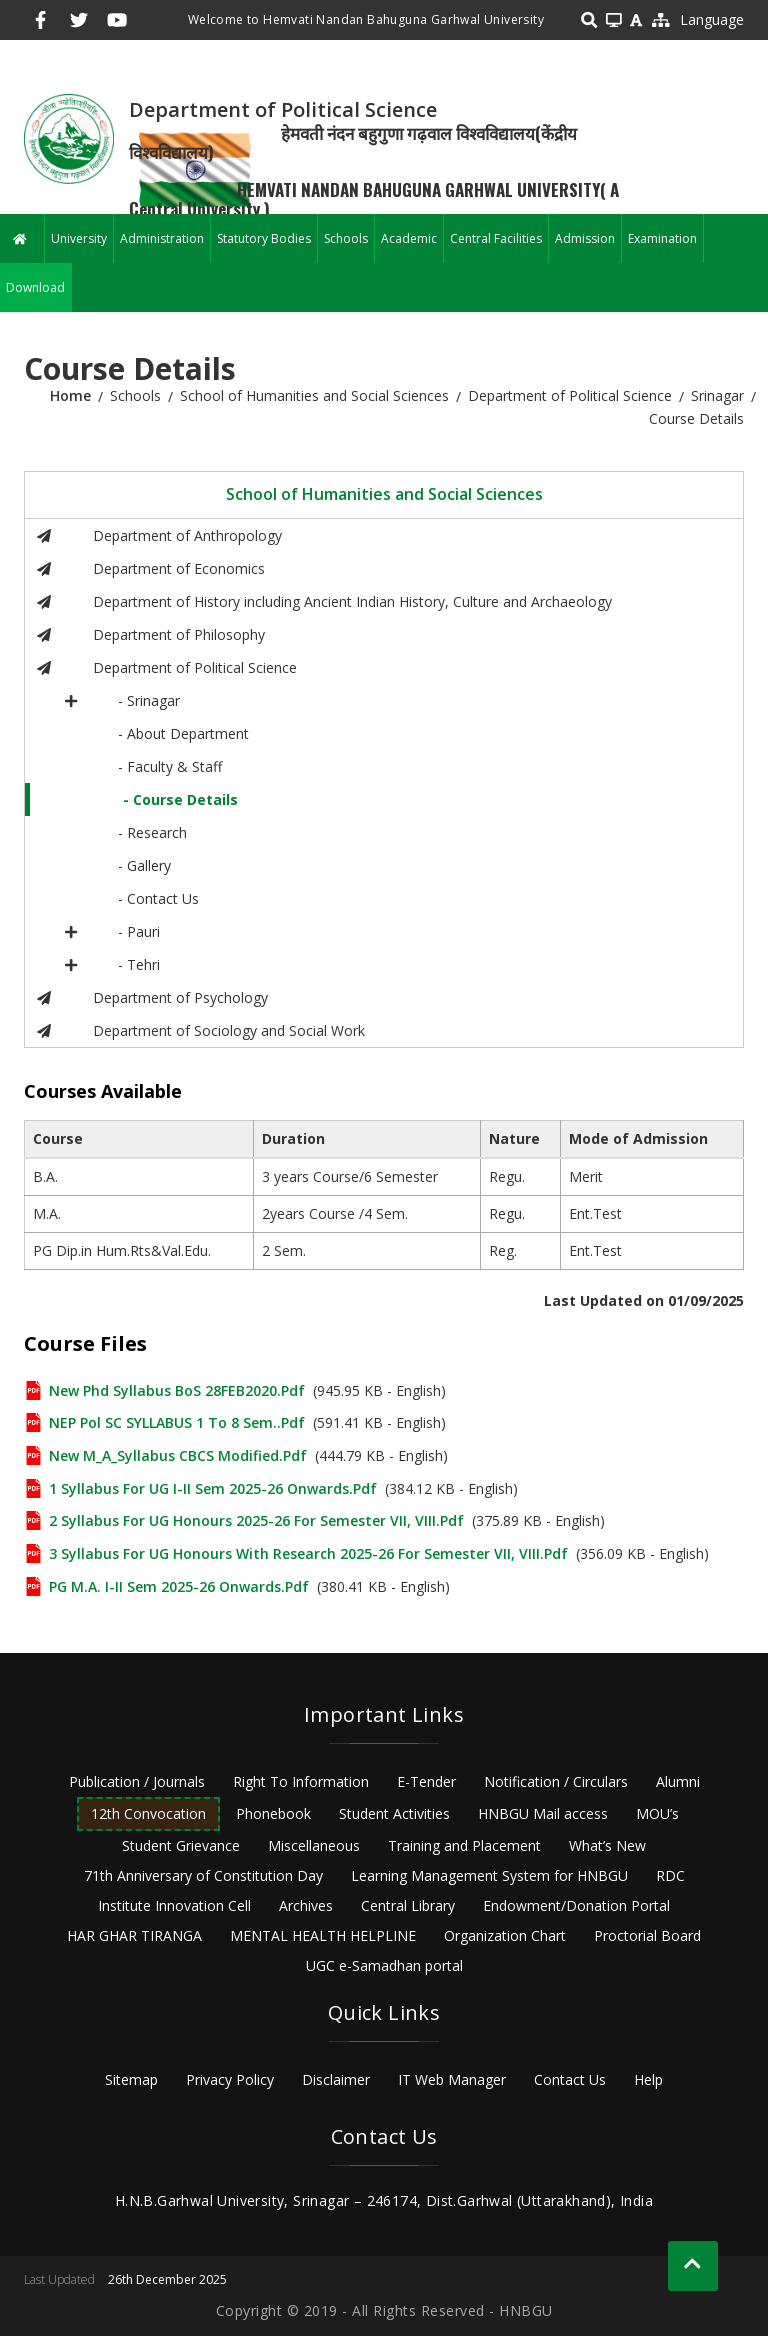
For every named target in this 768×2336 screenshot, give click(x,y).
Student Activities (394, 1813)
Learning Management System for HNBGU (489, 1875)
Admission (585, 238)
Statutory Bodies (264, 238)
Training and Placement (464, 1845)
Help (648, 2079)
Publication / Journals (137, 1781)
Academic (409, 238)
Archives (306, 1905)
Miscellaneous (314, 1845)
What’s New (607, 1845)
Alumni (678, 1781)
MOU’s (657, 1813)
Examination (662, 238)
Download (35, 287)
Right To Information (301, 1781)
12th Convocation (148, 1813)
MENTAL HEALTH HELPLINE (323, 1935)
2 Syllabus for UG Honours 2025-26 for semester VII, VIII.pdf (256, 1520)
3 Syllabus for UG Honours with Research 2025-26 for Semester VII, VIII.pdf (308, 1553)
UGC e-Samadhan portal (384, 1965)
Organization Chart (505, 1935)
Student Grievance (181, 1845)
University (79, 238)
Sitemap (131, 2079)
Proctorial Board (647, 1935)
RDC (670, 1875)
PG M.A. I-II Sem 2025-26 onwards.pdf (179, 1586)
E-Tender (426, 1781)
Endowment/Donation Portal (576, 1905)
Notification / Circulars (556, 1781)
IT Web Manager (452, 2079)
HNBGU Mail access (543, 1813)
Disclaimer (336, 2079)
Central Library (408, 1905)
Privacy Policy (230, 2079)
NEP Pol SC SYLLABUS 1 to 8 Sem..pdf (177, 1422)
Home (70, 395)
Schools (346, 238)
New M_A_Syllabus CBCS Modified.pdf (178, 1455)
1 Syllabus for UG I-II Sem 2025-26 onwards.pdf (213, 1488)
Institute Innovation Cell (174, 1905)
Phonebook (273, 1813)
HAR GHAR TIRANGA (134, 1935)
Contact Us (570, 2079)
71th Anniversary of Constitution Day (203, 1875)
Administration (162, 238)
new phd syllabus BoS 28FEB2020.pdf (177, 1390)
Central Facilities (496, 238)
